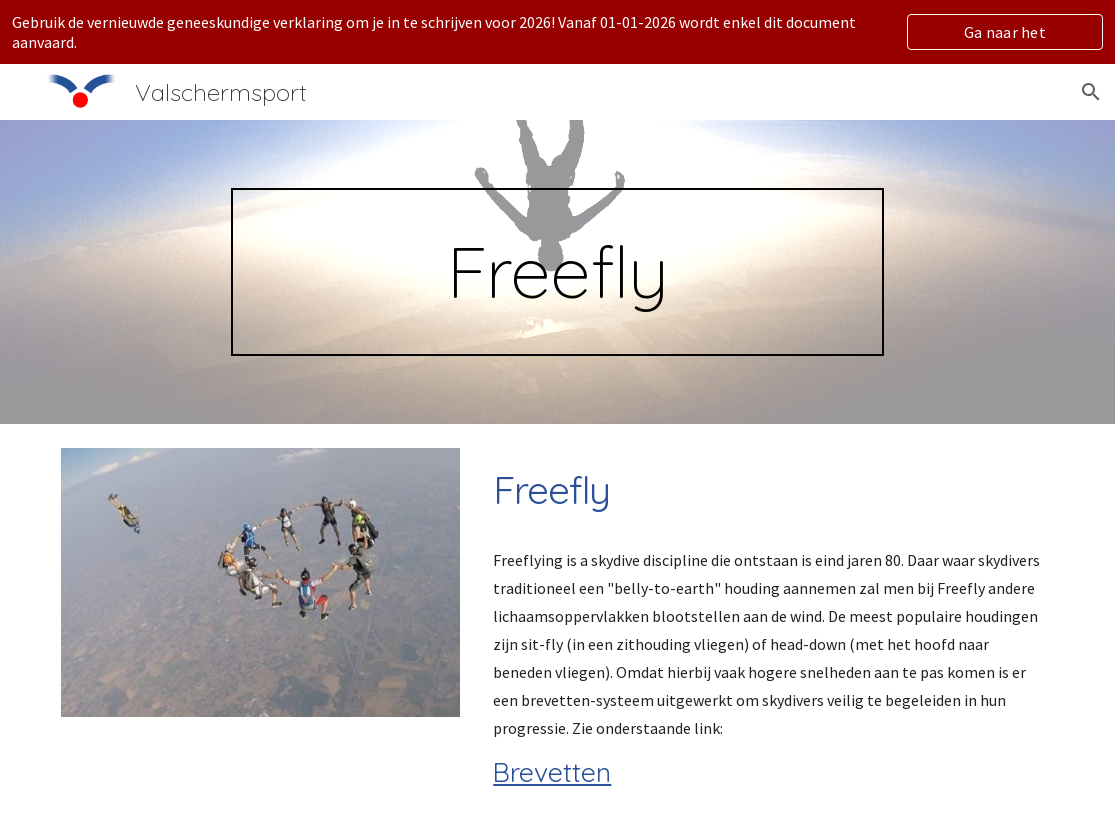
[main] (558, 272)
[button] (1091, 92)
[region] (557, 32)
